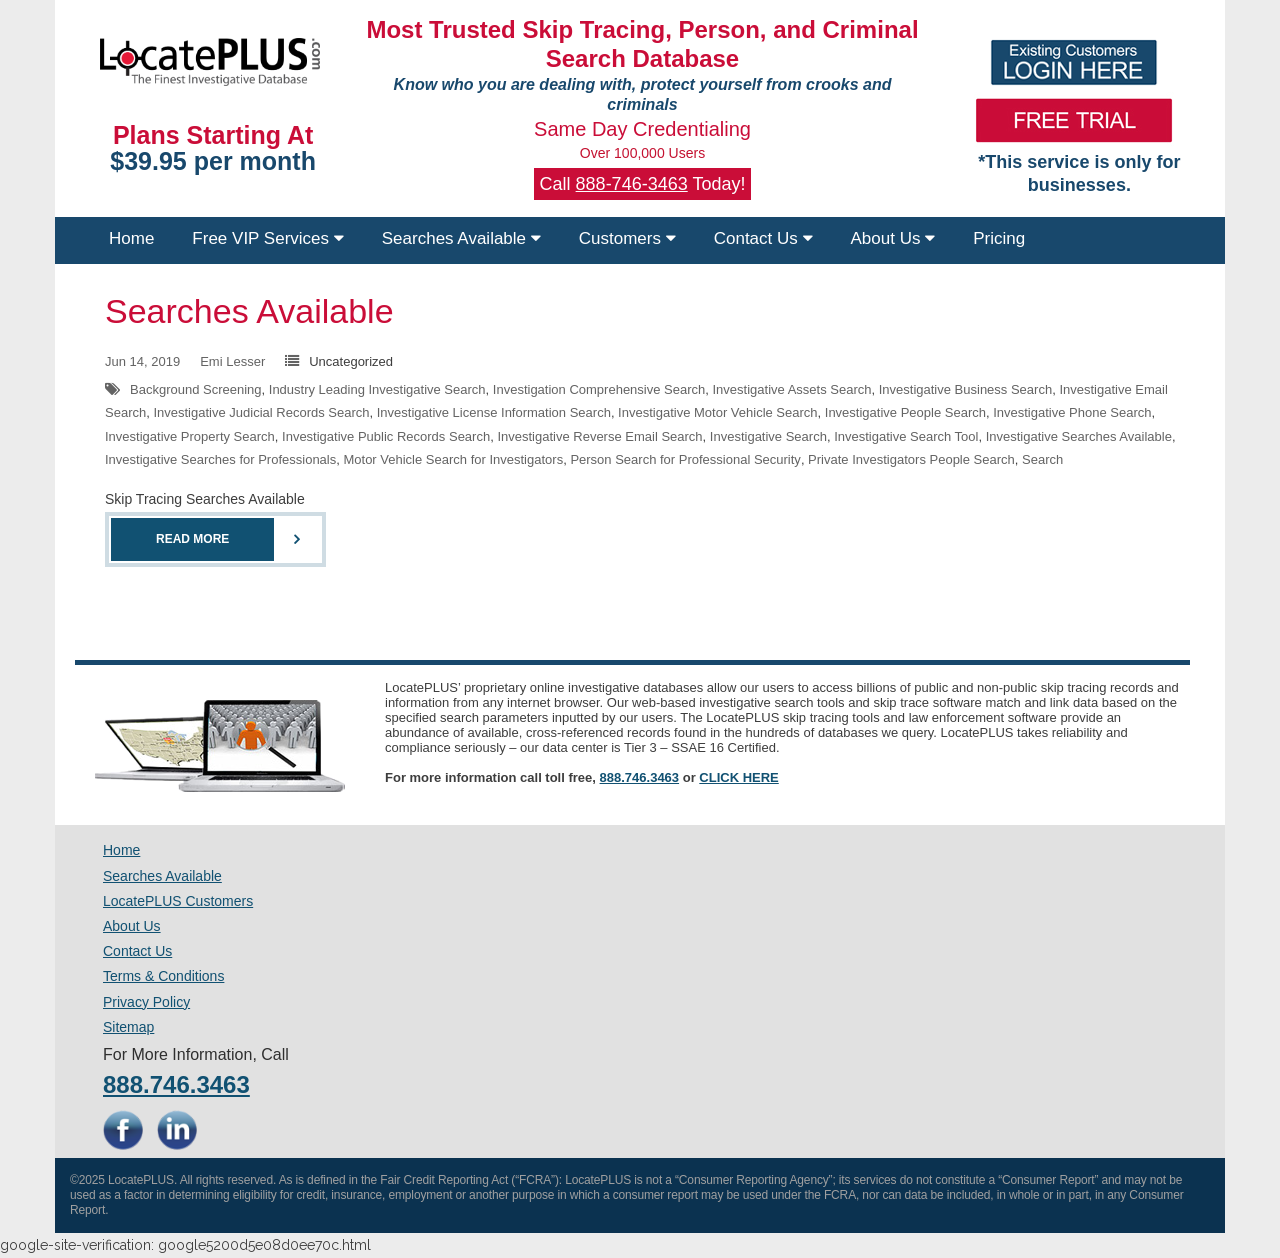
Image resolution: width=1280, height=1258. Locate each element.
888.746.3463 (640, 777)
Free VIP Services (267, 238)
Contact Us (763, 238)
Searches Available (461, 238)
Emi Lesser (232, 361)
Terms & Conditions (163, 976)
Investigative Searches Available (1079, 436)
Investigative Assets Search (792, 389)
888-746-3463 (632, 184)
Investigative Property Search (190, 436)
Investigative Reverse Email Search (599, 436)
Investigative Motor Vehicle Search (717, 412)
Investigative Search (768, 436)
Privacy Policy (146, 1002)
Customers (627, 238)
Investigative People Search (905, 412)
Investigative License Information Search (494, 412)
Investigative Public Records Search (386, 436)
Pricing (999, 238)
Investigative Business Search (965, 389)
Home (131, 238)
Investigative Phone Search (1072, 412)
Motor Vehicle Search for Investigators (453, 459)
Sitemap (128, 1027)
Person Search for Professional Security (685, 459)
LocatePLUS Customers (178, 901)
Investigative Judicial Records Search (261, 412)
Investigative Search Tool (906, 436)
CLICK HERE (738, 777)
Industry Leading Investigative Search (377, 389)
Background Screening (196, 389)
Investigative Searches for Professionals (220, 459)
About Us (893, 238)
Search (1042, 459)
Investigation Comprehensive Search (599, 389)
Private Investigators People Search (911, 459)
